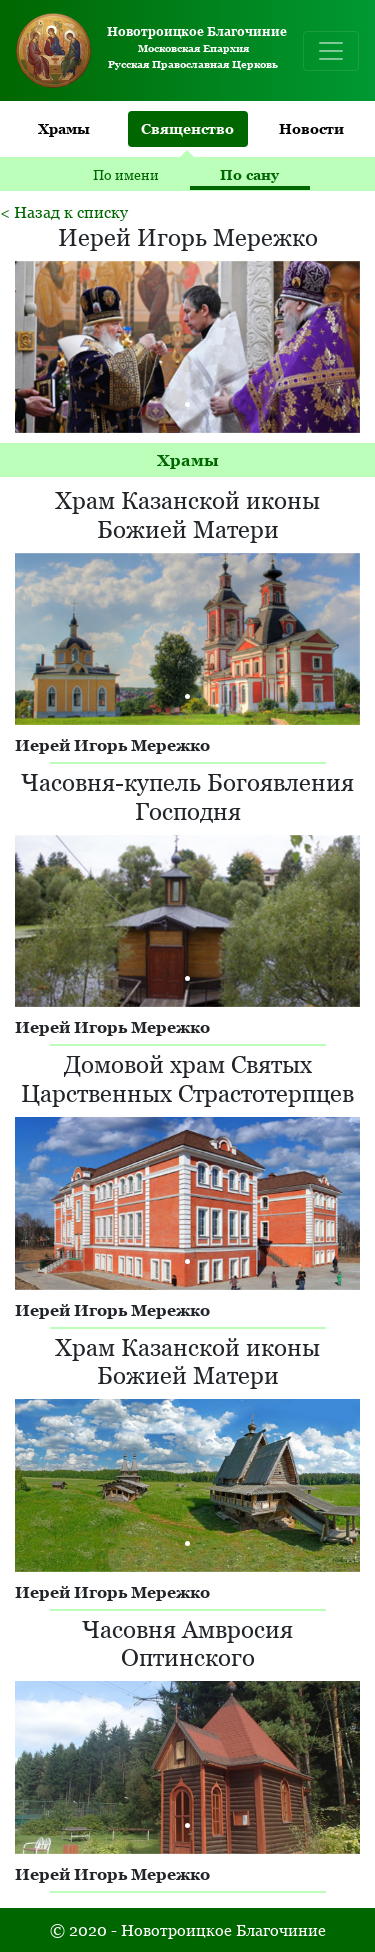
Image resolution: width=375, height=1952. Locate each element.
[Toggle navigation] (331, 51)
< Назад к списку (64, 212)
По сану (249, 174)
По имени (126, 174)
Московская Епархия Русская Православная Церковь (147, 50)
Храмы (64, 128)
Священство (187, 128)
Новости (311, 128)
